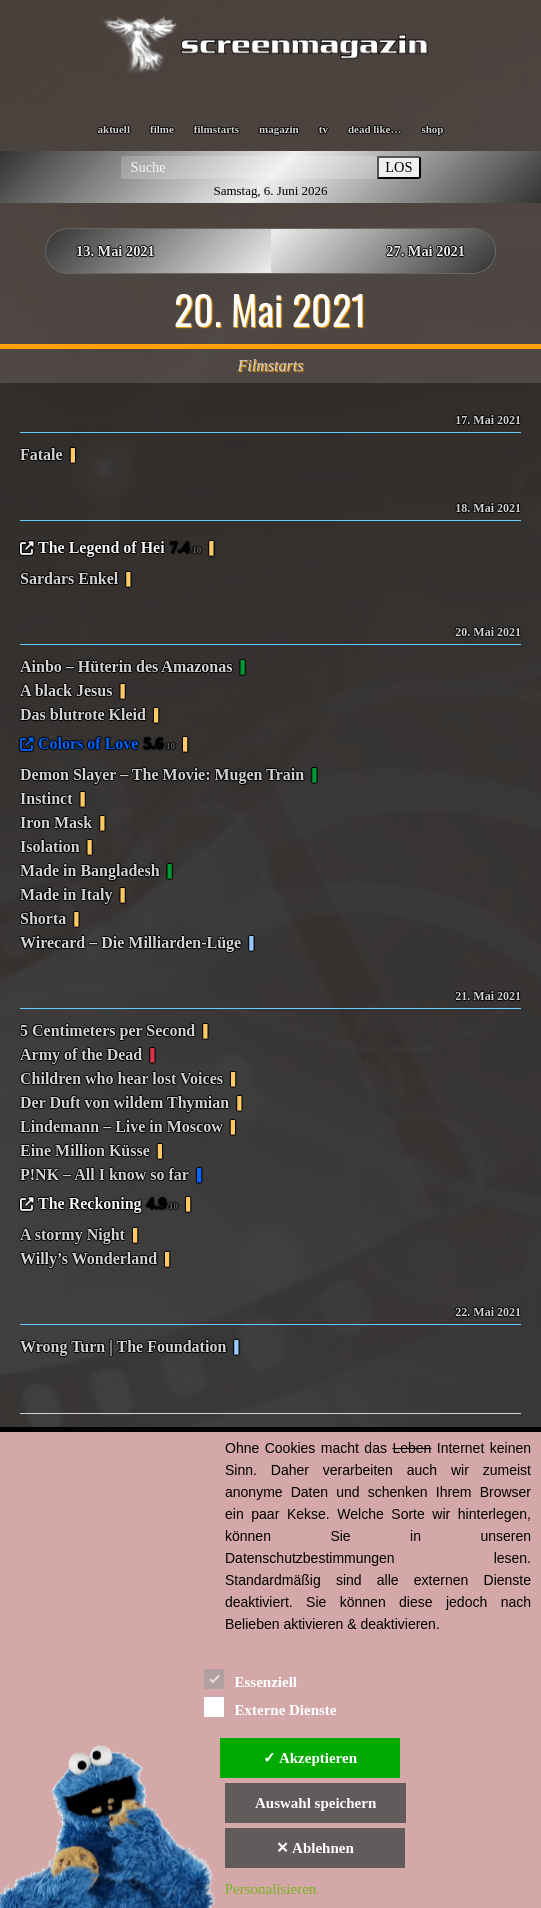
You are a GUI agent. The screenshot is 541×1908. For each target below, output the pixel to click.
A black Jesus (66, 690)
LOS (398, 167)
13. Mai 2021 (115, 251)
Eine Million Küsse (85, 1150)
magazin (279, 129)
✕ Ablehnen (315, 1848)
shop (432, 129)
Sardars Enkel (69, 578)
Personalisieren (271, 1889)
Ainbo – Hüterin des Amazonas (126, 666)
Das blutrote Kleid (83, 714)
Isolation (50, 846)
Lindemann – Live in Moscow (121, 1126)
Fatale (41, 454)
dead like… (374, 129)
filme (162, 129)
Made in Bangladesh (90, 870)
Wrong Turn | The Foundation (123, 1346)
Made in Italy (66, 894)
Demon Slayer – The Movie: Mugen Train (162, 774)
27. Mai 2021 (425, 251)
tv (323, 129)
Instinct (46, 798)
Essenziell (250, 1678)
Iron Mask (56, 822)
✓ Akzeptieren (310, 1758)
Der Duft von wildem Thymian (124, 1102)
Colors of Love (106, 745)
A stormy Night (72, 1234)
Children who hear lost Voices (121, 1078)
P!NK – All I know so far (104, 1174)
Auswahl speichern (315, 1803)
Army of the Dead (81, 1054)
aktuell (114, 129)
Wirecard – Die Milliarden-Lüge (130, 942)
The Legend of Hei (119, 549)
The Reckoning (108, 1205)
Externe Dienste (270, 1706)
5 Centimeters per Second (107, 1030)
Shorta (43, 918)
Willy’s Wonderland (88, 1258)
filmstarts (216, 129)
